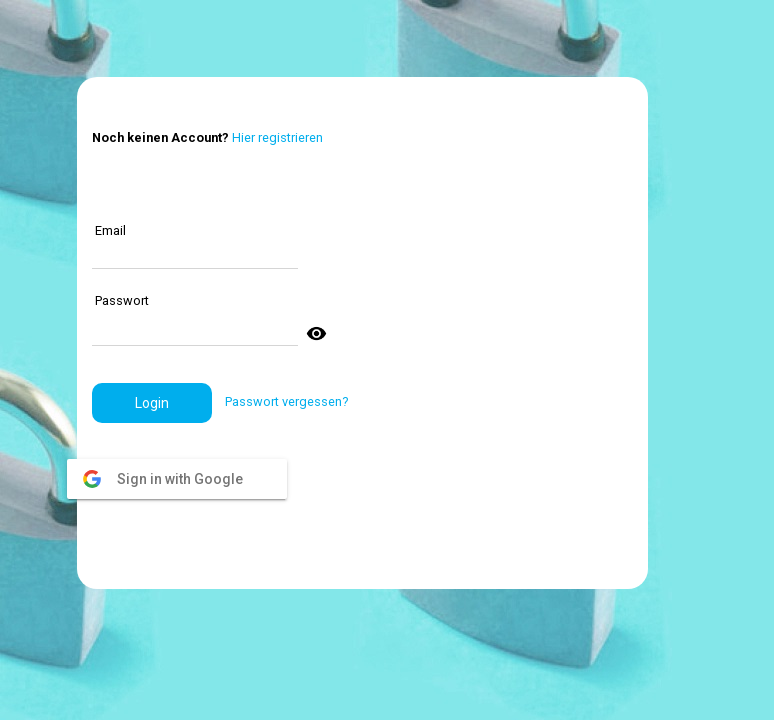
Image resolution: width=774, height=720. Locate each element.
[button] (152, 403)
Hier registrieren (277, 137)
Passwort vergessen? (286, 401)
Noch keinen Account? (160, 137)
